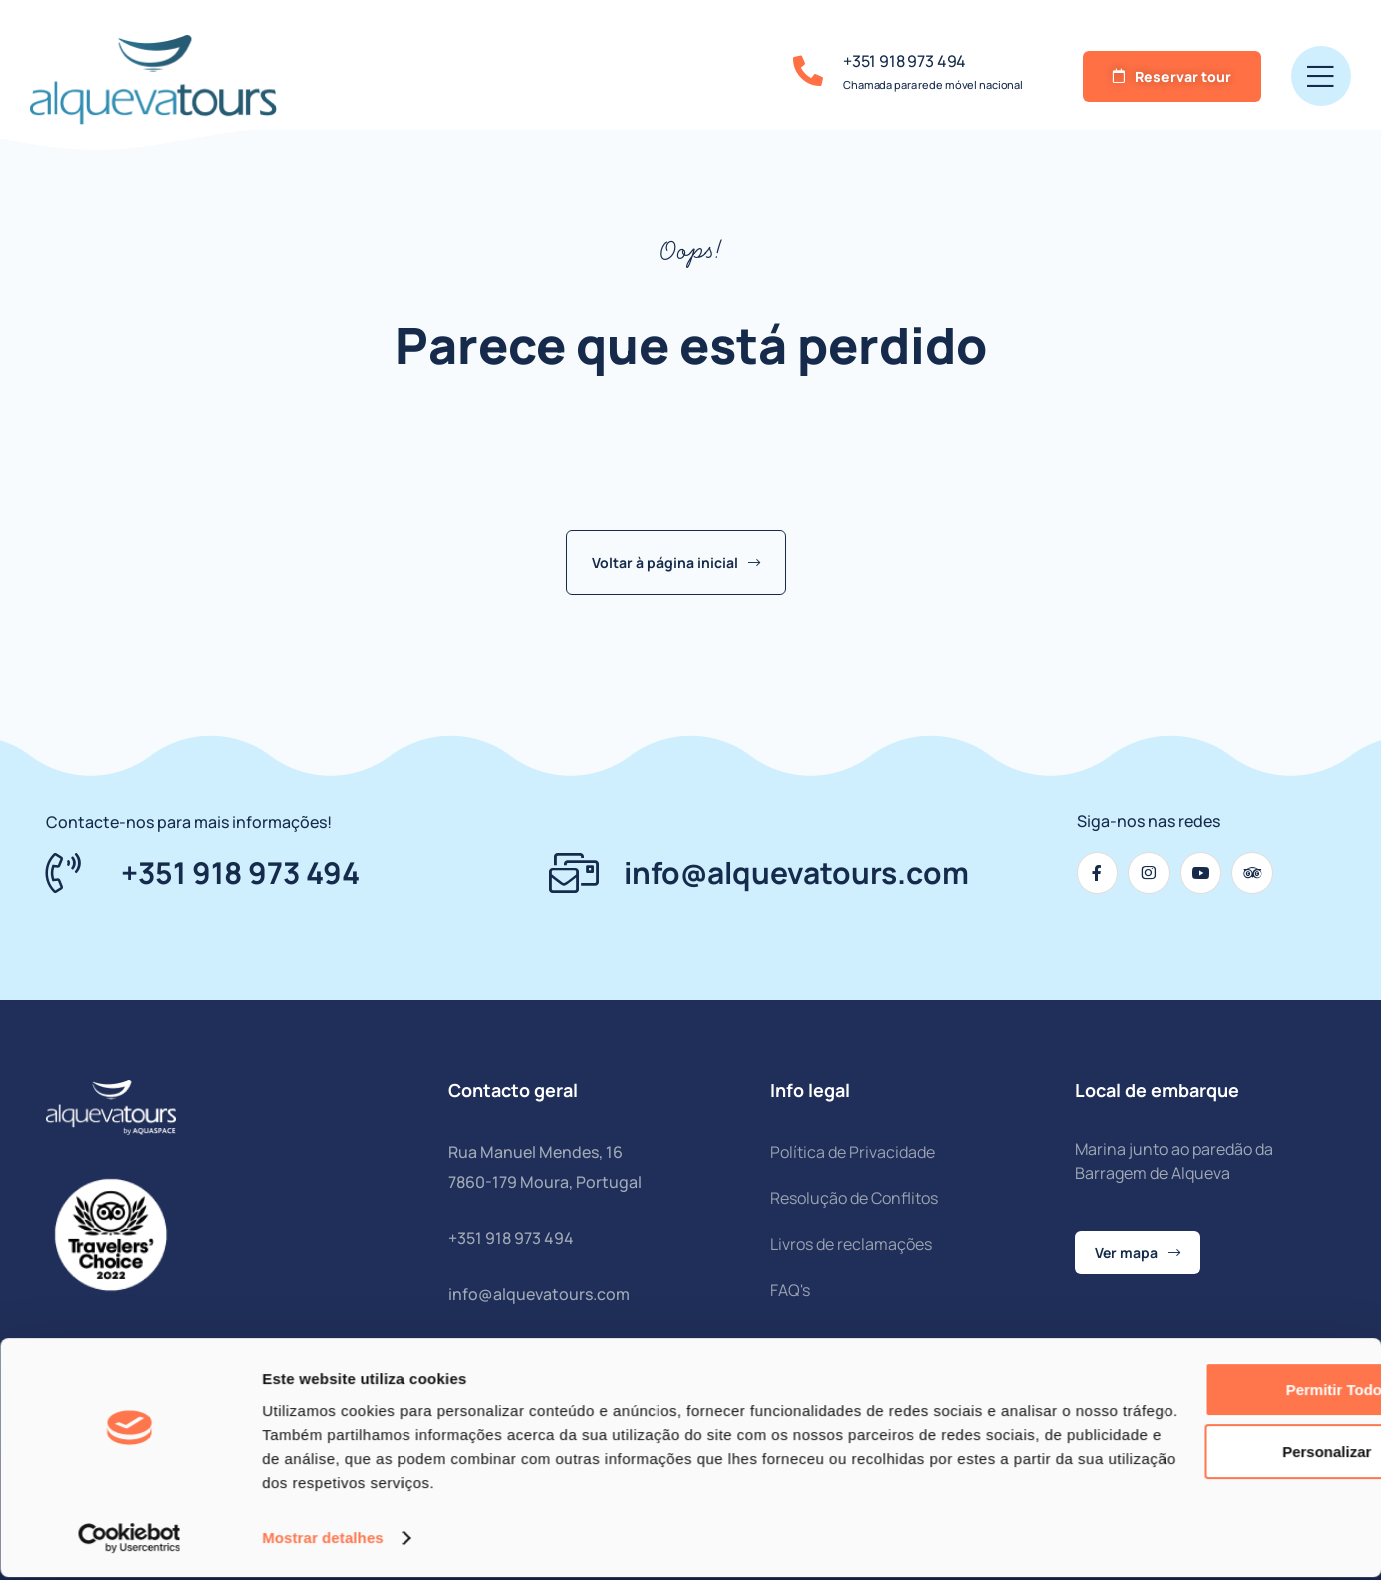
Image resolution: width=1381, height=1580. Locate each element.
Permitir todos (1214, 1392)
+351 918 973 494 (904, 61)
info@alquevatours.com (539, 1294)
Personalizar (1214, 1454)
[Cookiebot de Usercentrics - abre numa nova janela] (129, 1541)
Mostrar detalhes (323, 1540)
